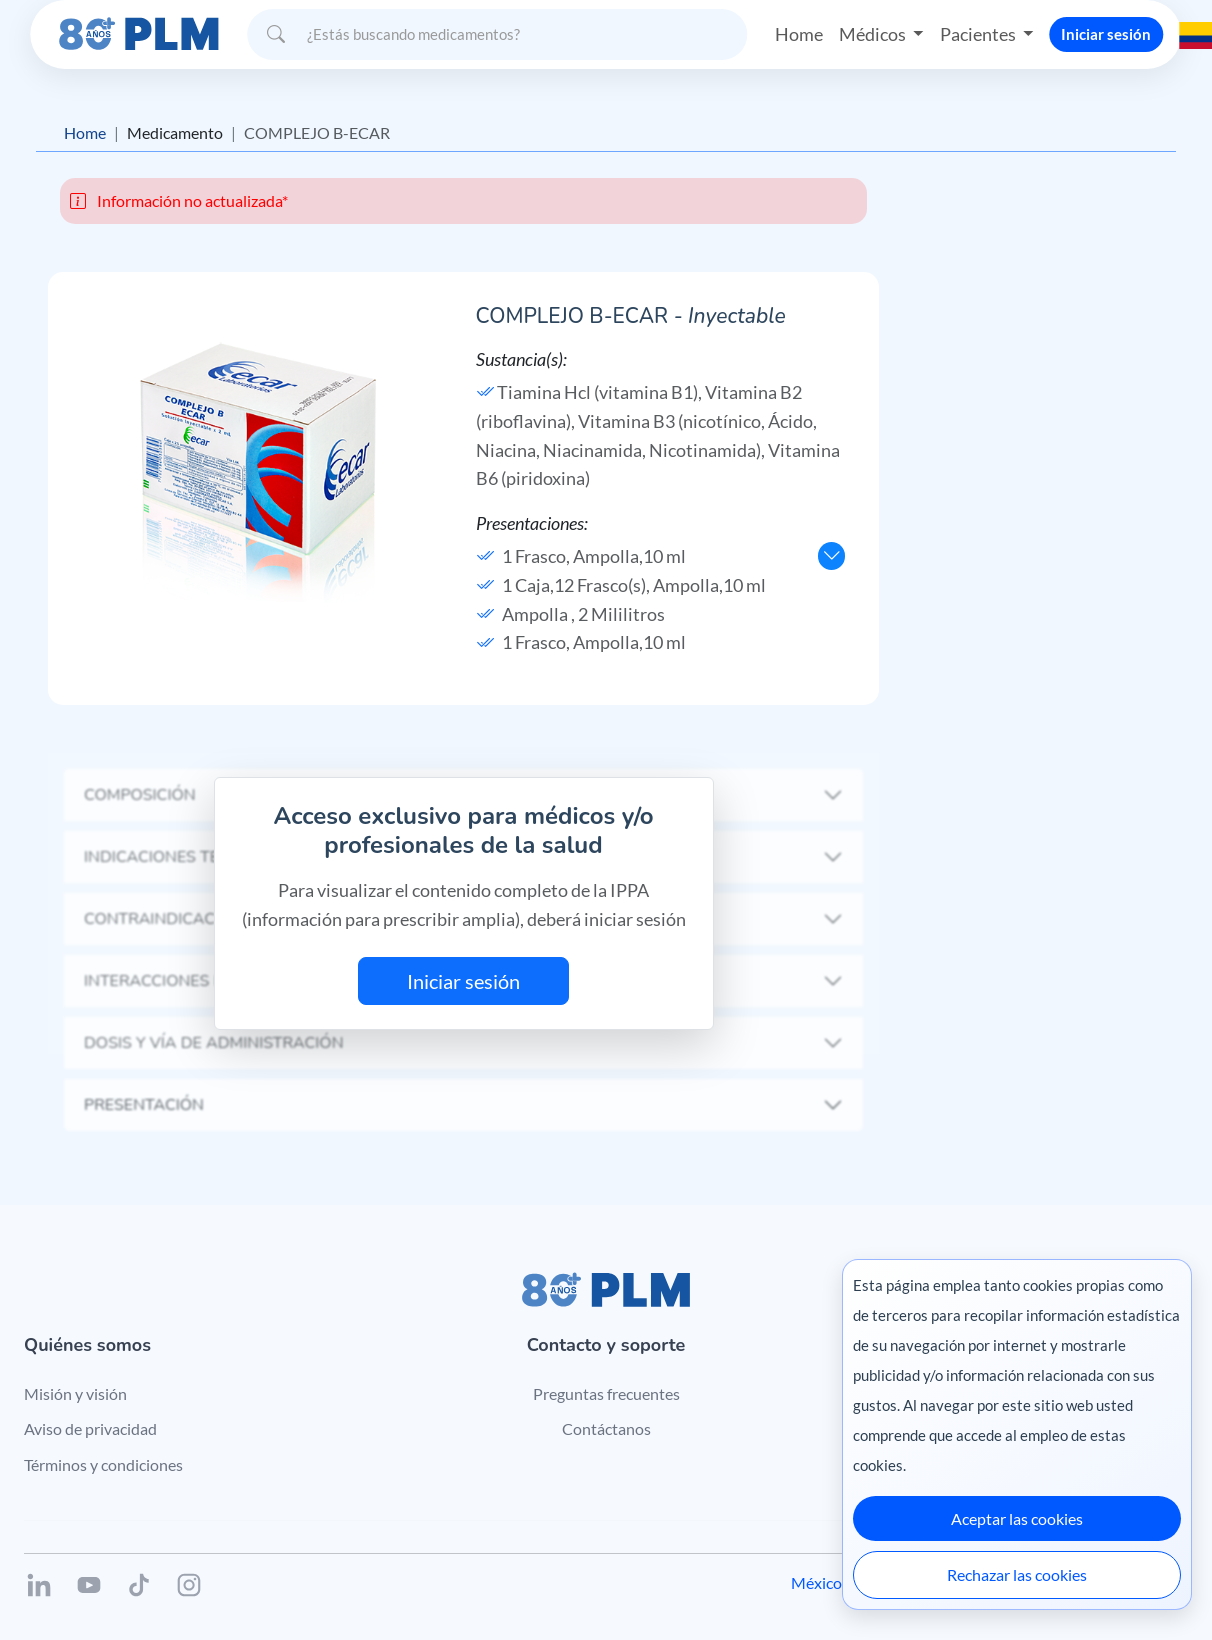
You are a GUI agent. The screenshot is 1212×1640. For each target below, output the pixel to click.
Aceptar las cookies (1017, 1518)
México (816, 1582)
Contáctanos (606, 1428)
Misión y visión (75, 1393)
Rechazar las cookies (1017, 1574)
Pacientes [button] (979, 34)
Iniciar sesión (1106, 34)
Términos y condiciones (103, 1464)
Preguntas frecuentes (606, 1393)
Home (799, 34)
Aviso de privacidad (90, 1428)
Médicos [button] (874, 34)
